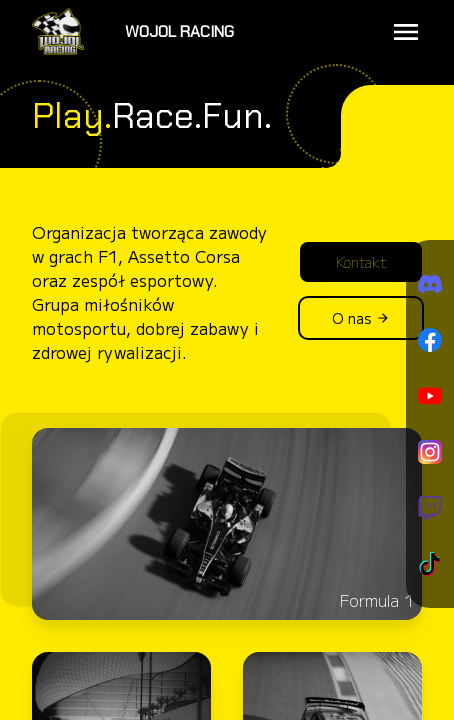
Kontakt (361, 262)
